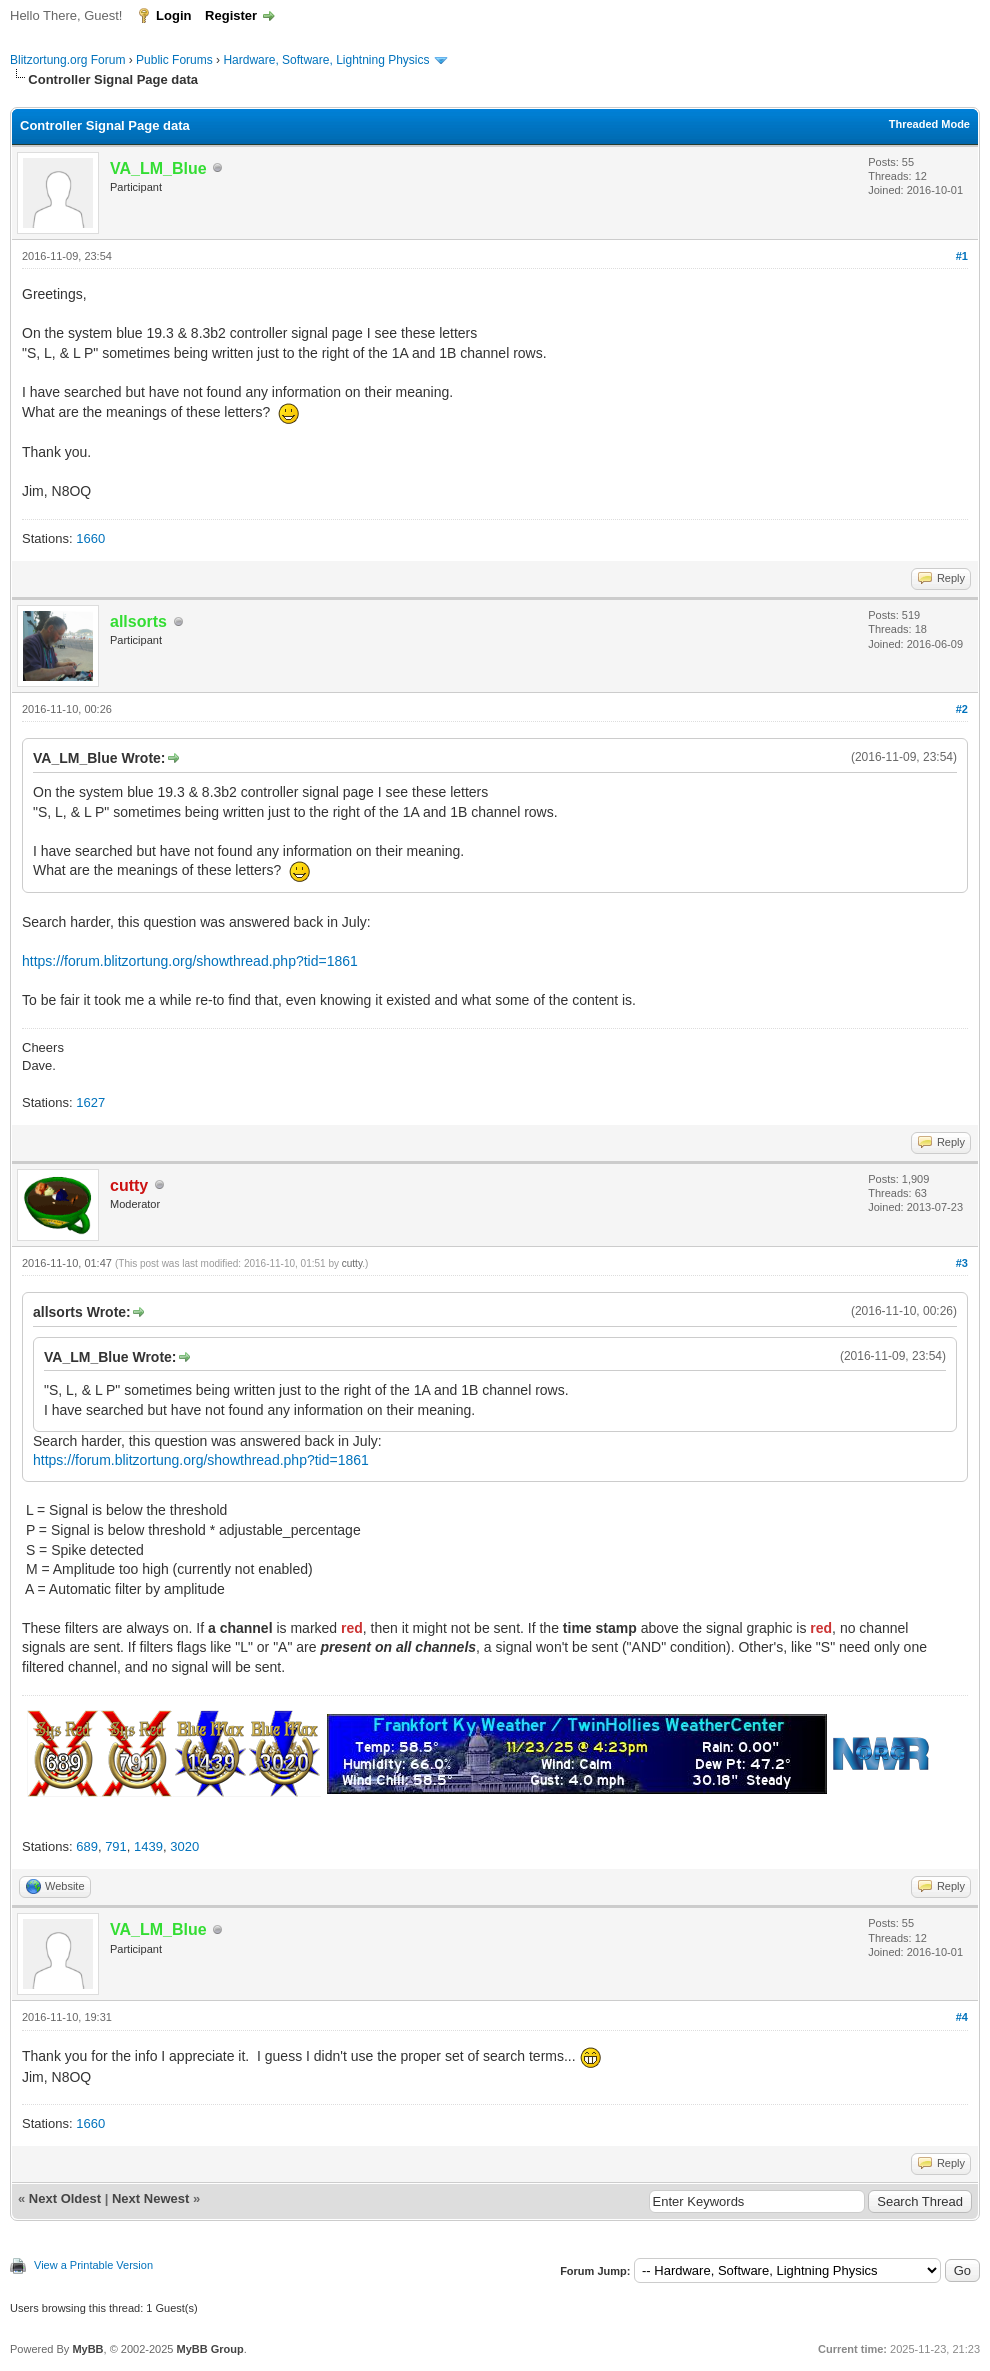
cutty (352, 1263)
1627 (90, 1102)
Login (173, 15)
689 (87, 1846)
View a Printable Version (93, 2265)
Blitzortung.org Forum (67, 60)
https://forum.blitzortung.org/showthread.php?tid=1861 (190, 961)
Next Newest (150, 2198)
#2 (962, 709)
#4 (962, 2017)
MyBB (87, 2349)
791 (116, 1846)
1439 (148, 1846)
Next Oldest (65, 2198)
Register (231, 15)
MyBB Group (209, 2349)
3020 (184, 1846)
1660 (90, 538)
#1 (962, 256)
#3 (962, 1263)
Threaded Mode (929, 124)
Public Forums (174, 60)
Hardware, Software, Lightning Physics (326, 60)
